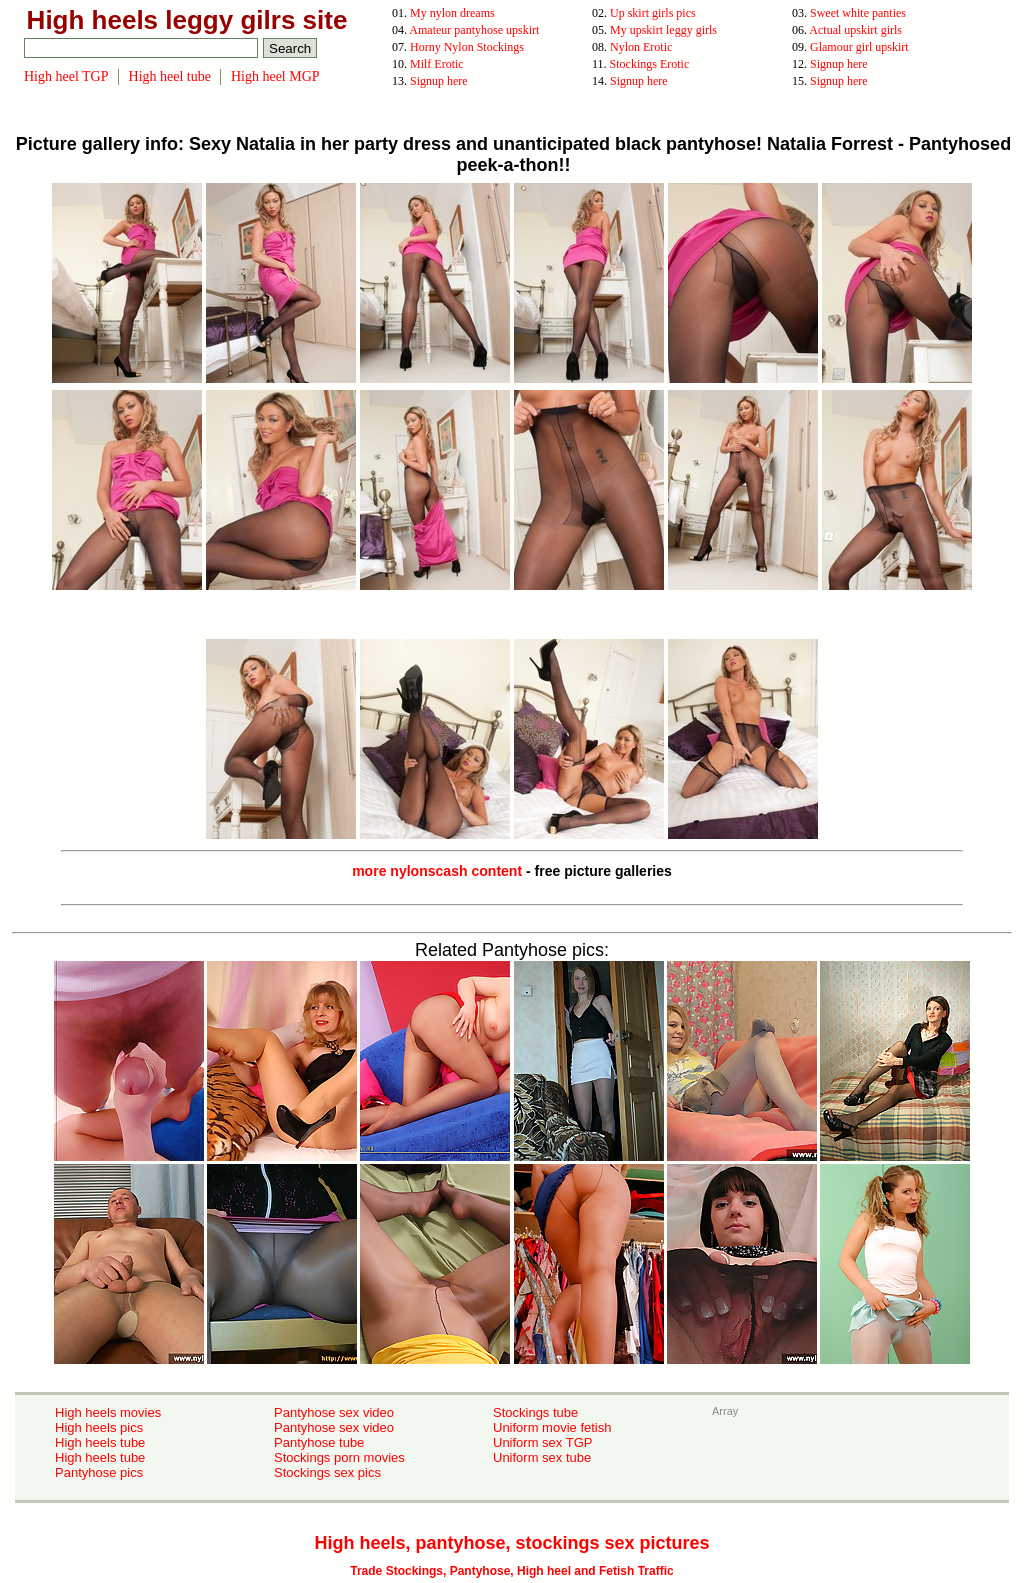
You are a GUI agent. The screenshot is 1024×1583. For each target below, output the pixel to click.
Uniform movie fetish (552, 1427)
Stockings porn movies (339, 1457)
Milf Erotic (437, 64)
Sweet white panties (858, 13)
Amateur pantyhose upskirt (474, 30)
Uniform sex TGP (542, 1442)
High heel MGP (275, 76)
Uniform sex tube (542, 1457)
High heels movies (108, 1412)
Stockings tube (535, 1412)
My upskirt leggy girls (663, 30)
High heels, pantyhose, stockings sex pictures (511, 1543)
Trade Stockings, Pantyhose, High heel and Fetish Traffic (511, 1571)
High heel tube (170, 76)
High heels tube (100, 1442)
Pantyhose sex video (334, 1412)
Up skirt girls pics (653, 13)
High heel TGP (66, 76)
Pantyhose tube (319, 1442)
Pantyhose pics (99, 1472)
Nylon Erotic (641, 47)
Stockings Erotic (650, 64)
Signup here (839, 64)
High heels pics (99, 1427)
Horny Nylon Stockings (467, 47)
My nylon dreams (452, 13)
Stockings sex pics (327, 1472)
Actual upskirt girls (855, 30)
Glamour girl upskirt (859, 47)
